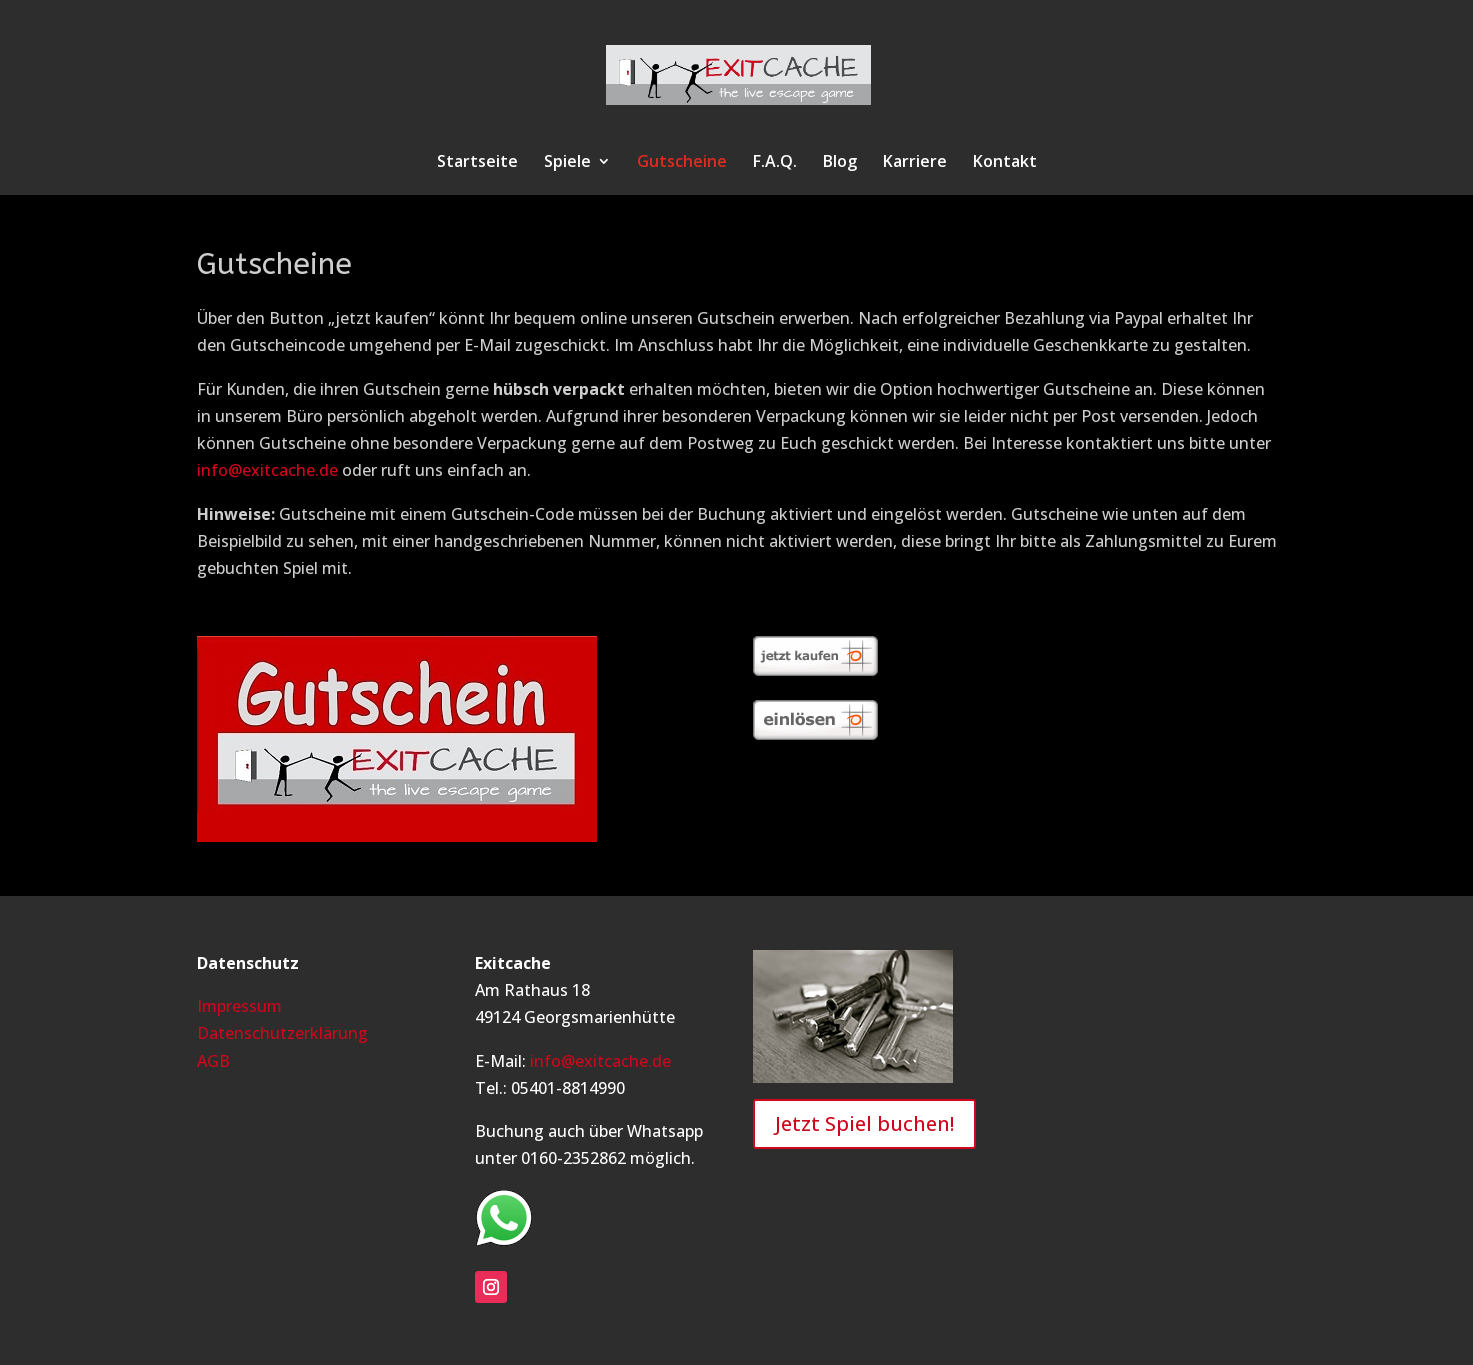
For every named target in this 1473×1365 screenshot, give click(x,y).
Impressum (239, 1006)
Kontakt (1005, 163)
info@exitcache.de (267, 470)
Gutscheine (682, 163)
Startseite (477, 163)
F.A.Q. (775, 163)
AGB (213, 1061)
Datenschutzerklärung (282, 1033)
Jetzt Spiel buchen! (864, 1123)
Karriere (915, 163)
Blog (840, 163)
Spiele (567, 163)
